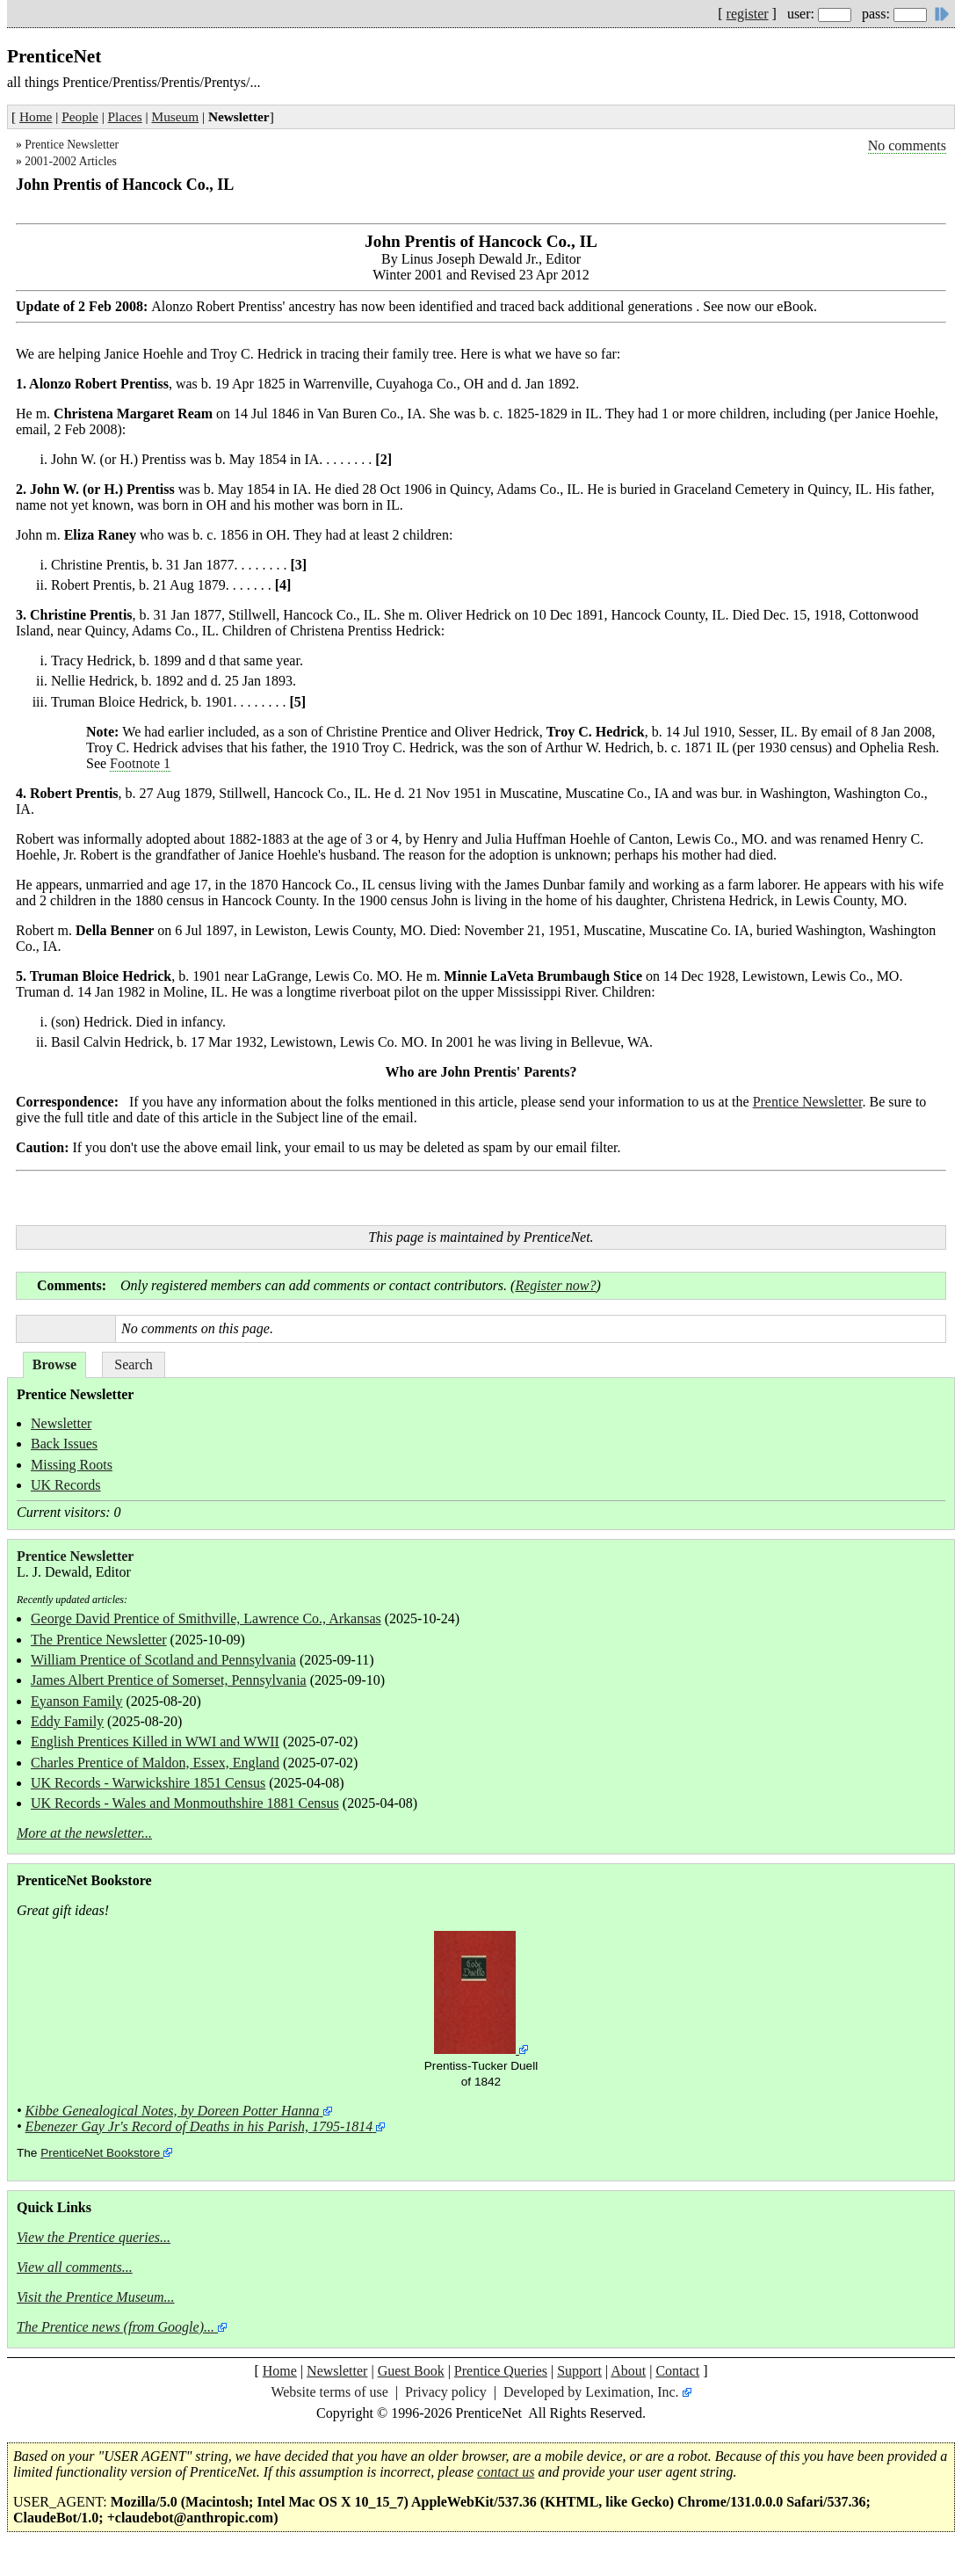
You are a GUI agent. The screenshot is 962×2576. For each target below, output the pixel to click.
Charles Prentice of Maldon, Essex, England (155, 1762)
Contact (677, 2370)
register (748, 13)
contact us (505, 2471)
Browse (54, 1364)
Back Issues (64, 1443)
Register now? (555, 1285)
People (79, 116)
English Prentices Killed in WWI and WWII (155, 1741)
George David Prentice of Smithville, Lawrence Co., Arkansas (206, 1618)
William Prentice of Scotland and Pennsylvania (163, 1659)
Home (35, 116)
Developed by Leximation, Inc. (591, 2391)
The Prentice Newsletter (99, 1639)
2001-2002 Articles (71, 161)
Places (125, 116)
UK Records (66, 1484)
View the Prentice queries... (93, 2237)
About (628, 2370)
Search (133, 1364)
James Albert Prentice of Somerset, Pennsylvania (169, 1680)
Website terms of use (329, 2391)
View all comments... (75, 2267)
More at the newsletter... (84, 1832)
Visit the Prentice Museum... (96, 2296)
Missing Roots (71, 1464)
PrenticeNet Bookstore (100, 2152)
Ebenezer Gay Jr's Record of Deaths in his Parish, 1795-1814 (199, 2126)
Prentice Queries (500, 2370)
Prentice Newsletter (72, 144)
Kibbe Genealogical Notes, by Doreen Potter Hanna (172, 2110)
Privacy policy (446, 2391)
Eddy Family (67, 1721)
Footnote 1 (140, 763)
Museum (175, 116)
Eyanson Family (76, 1701)
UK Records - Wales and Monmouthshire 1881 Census (185, 1803)
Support (579, 2370)
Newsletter (61, 1423)
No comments (907, 145)
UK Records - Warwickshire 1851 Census (148, 1782)
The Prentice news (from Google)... (115, 2326)
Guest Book (411, 2370)
